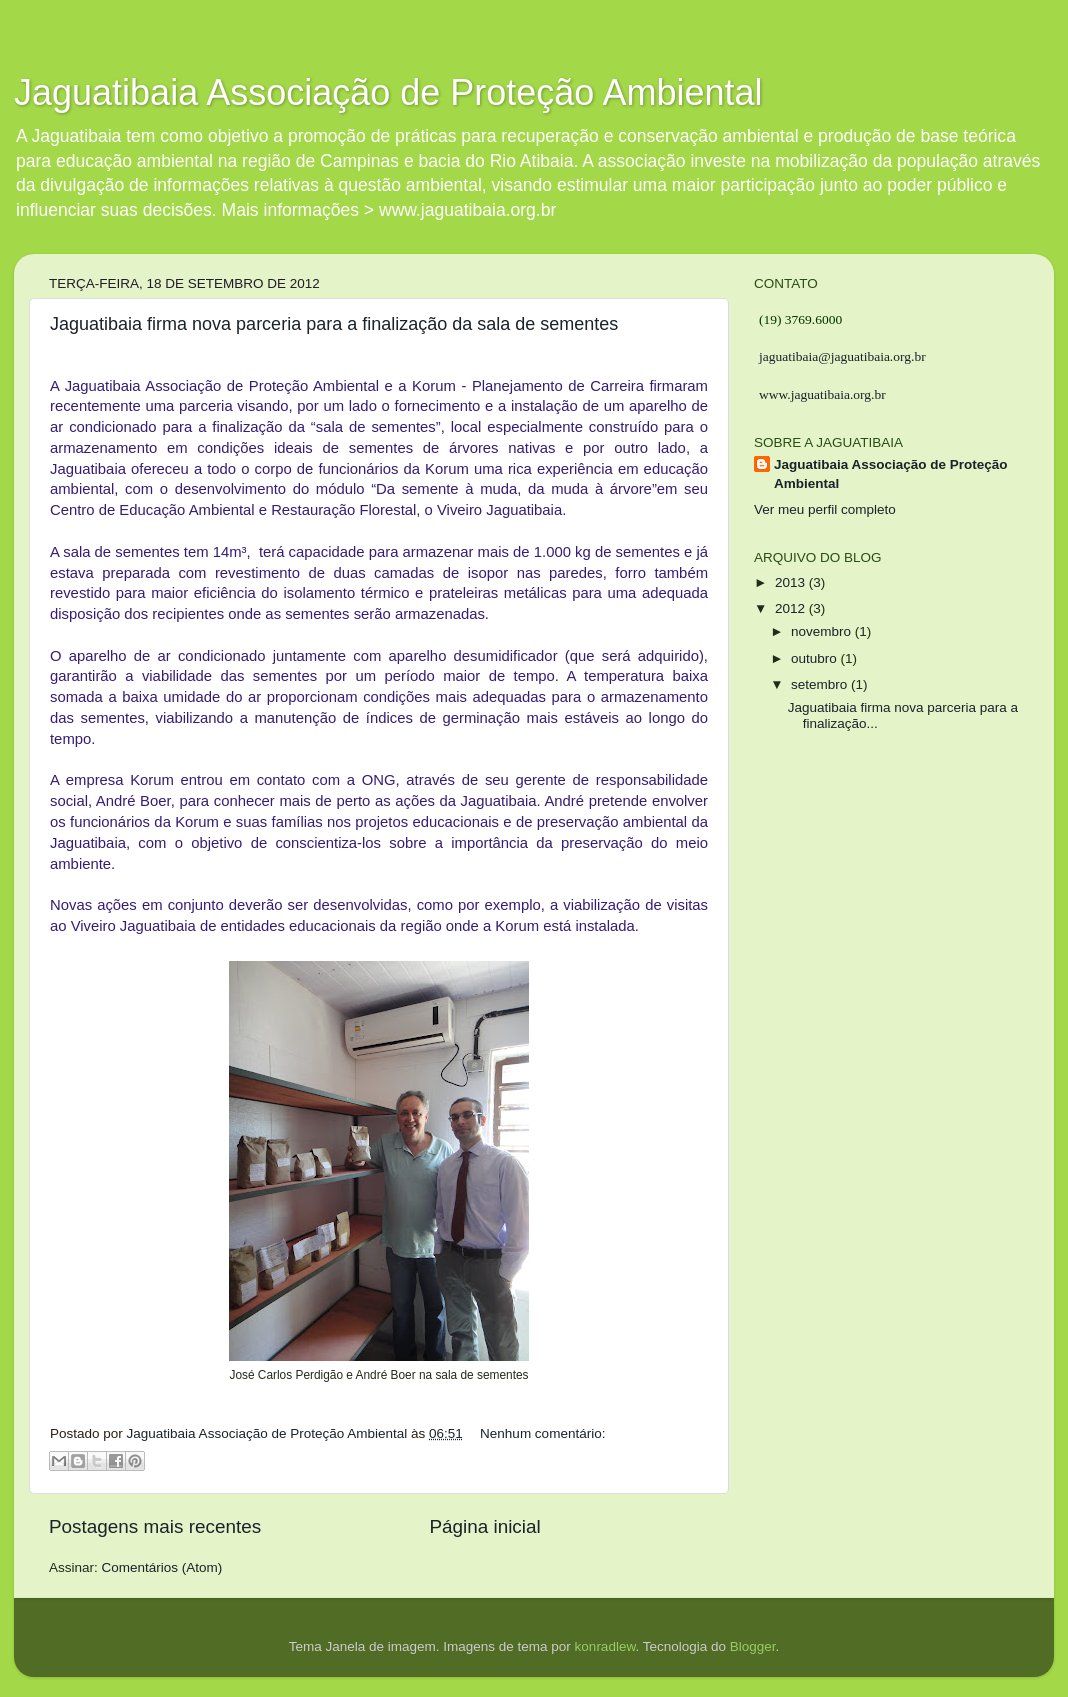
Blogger (753, 1646)
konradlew (605, 1646)
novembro (823, 631)
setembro (821, 684)
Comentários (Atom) (162, 1567)
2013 (792, 582)
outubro (816, 658)
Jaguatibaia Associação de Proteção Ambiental (388, 92)
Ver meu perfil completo (825, 509)
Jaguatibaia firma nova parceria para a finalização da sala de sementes (334, 324)
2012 (792, 608)
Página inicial (484, 1526)
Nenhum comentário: (542, 1433)
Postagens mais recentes (155, 1526)
